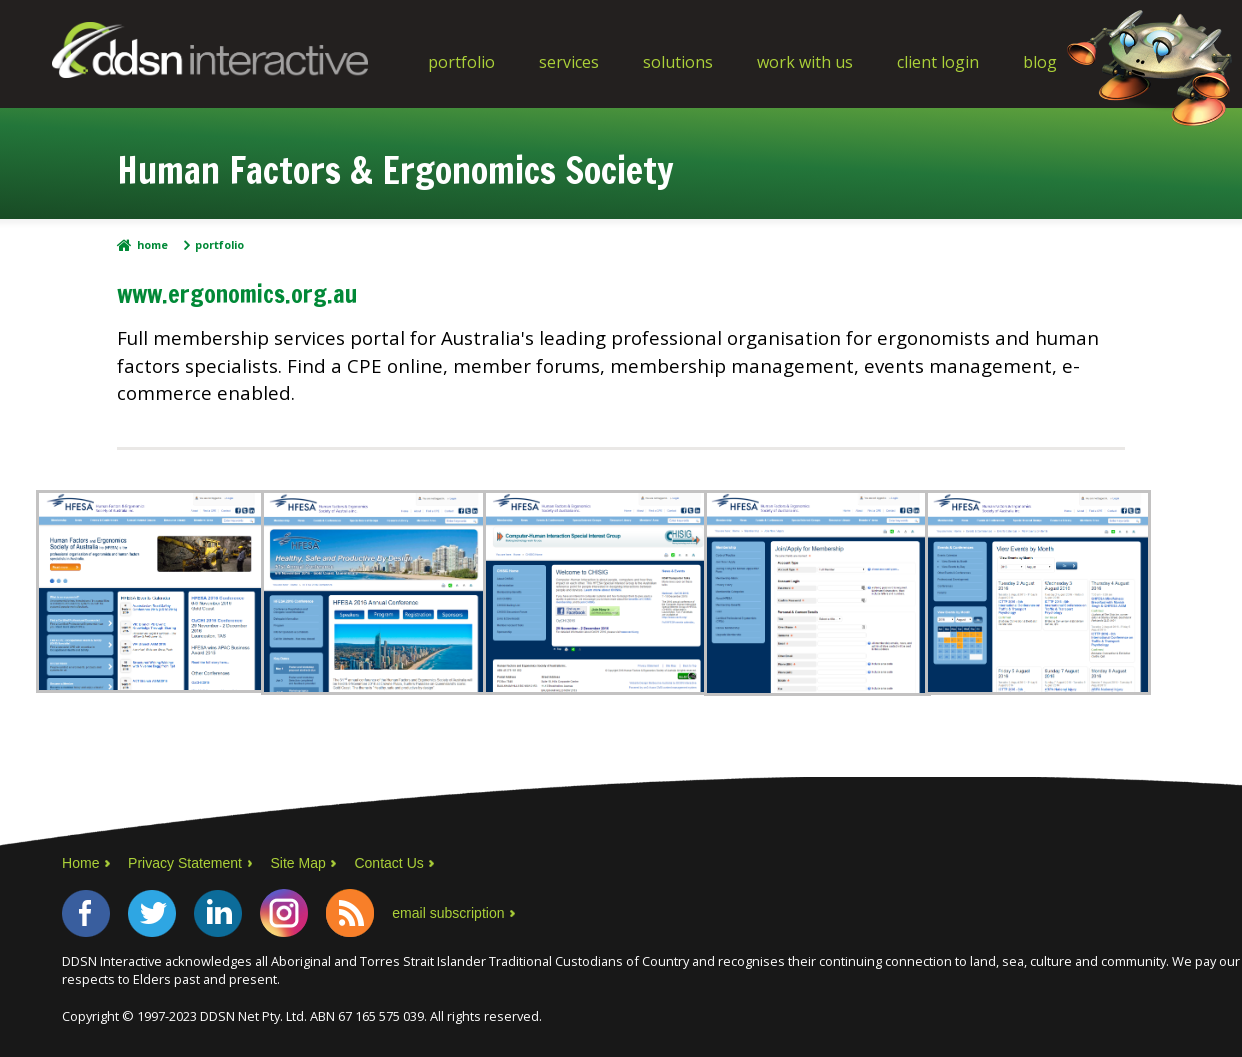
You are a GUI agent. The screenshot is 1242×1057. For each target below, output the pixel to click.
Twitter (152, 913)
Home (152, 245)
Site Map (297, 863)
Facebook (86, 913)
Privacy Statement (185, 863)
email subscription (448, 913)
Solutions (678, 62)
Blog (1040, 62)
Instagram (284, 913)
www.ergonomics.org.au (237, 294)
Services (569, 62)
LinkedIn (218, 913)
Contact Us (388, 863)
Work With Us (805, 62)
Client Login (938, 62)
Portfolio (461, 62)
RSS (350, 913)
